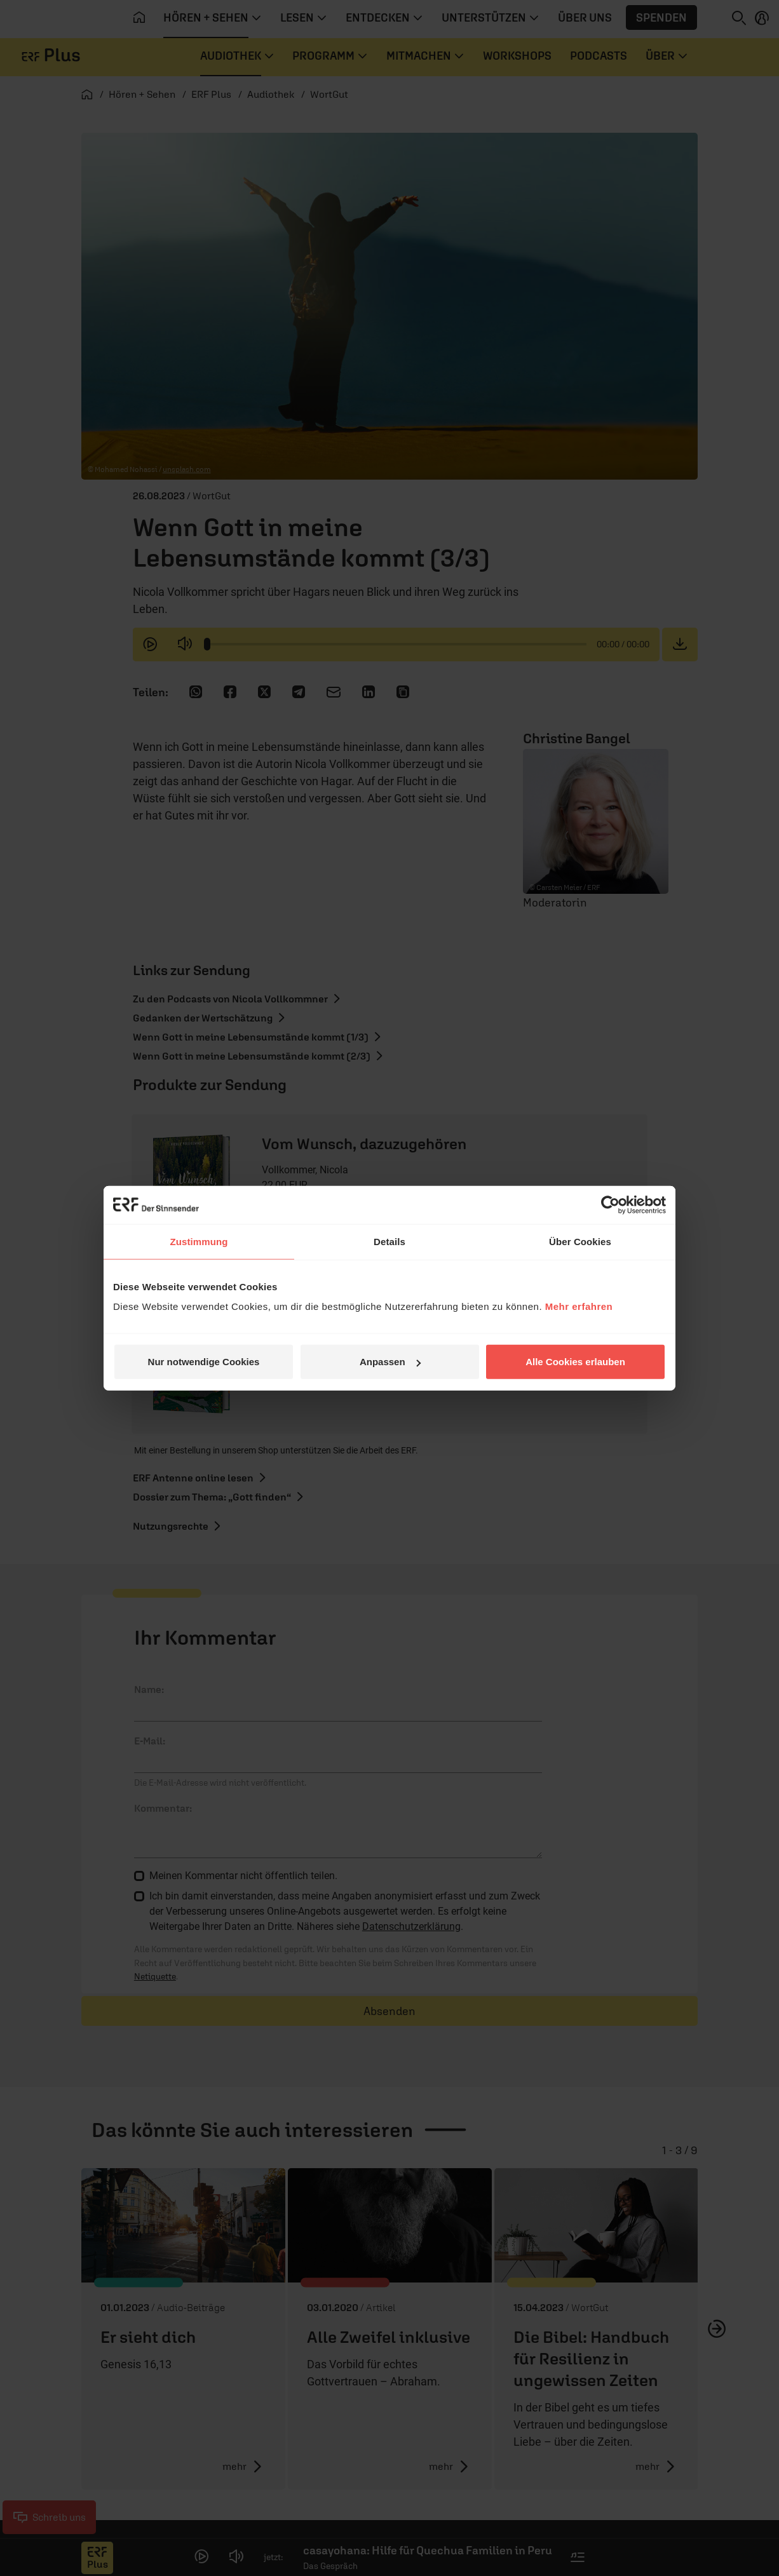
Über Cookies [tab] (580, 1241)
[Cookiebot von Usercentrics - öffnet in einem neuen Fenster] (610, 1204)
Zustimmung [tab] (199, 1241)
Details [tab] (389, 1241)
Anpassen (390, 1361)
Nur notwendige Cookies (204, 1361)
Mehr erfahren (579, 1306)
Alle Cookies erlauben (575, 1361)
